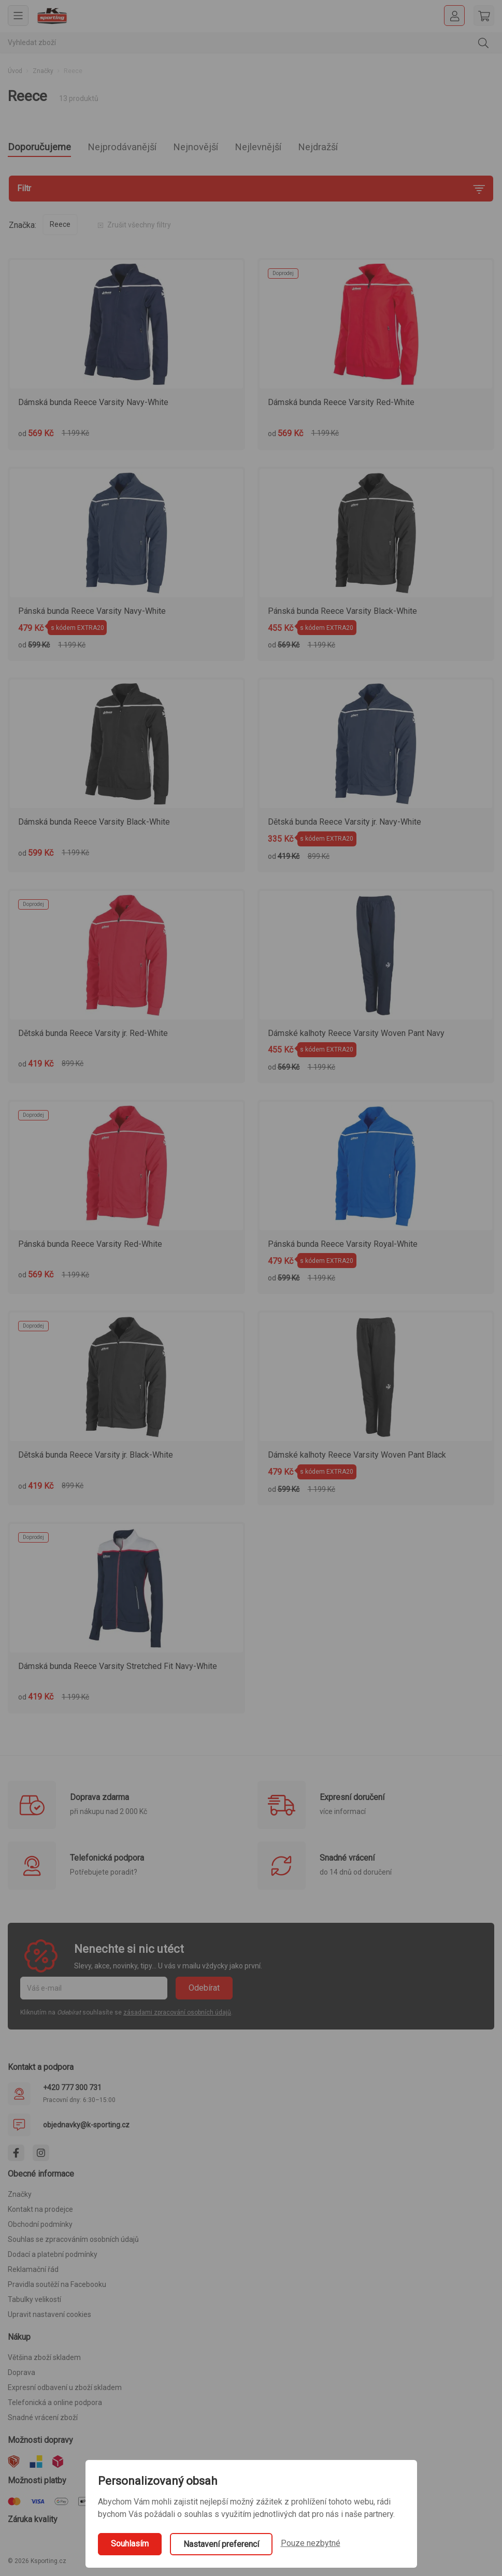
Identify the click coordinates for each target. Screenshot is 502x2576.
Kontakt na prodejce (40, 2212)
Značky (43, 71)
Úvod (15, 71)
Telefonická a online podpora (55, 2405)
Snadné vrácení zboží (43, 2420)
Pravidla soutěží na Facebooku (57, 2287)
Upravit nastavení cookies (49, 2317)
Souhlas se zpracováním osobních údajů (73, 2242)
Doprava (21, 2375)
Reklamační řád (33, 2272)
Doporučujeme (45, 148)
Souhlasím (130, 2544)
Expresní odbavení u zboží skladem (65, 2390)
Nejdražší (370, 148)
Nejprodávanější (141, 148)
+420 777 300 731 (72, 2090)
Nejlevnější (300, 148)
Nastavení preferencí (221, 2544)
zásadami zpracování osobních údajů (177, 2015)
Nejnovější (227, 148)
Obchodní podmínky (40, 2227)
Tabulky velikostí (34, 2302)
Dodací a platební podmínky (52, 2257)
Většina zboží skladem (44, 2360)
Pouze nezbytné (310, 2543)
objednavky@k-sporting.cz (86, 2128)
